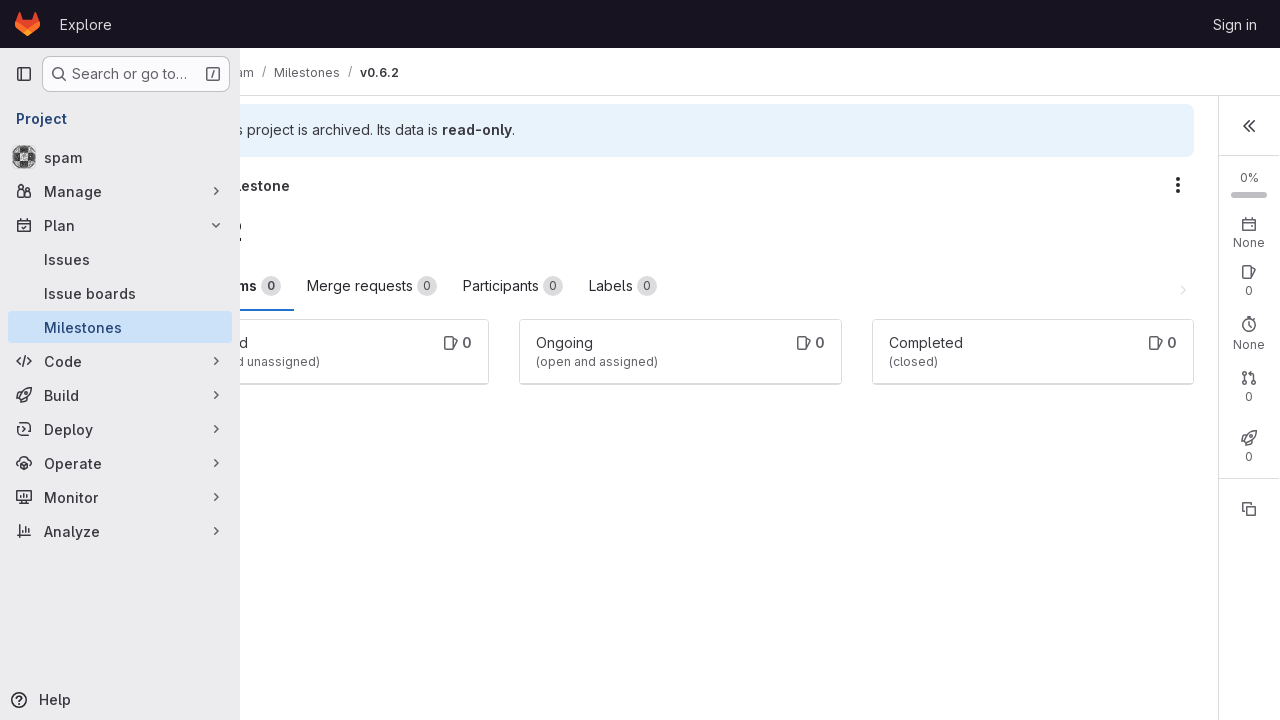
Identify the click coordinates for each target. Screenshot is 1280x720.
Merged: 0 (1197, 462)
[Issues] (120, 259)
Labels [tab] (720, 286)
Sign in (1235, 24)
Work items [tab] (327, 286)
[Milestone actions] (950, 185)
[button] (1249, 124)
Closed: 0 (1113, 328)
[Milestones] (120, 327)
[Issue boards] (120, 293)
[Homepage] (27, 24)
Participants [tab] (610, 286)
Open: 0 (1038, 328)
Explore (86, 24)
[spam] (120, 157)
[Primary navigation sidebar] (24, 74)
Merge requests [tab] (469, 286)
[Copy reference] (1249, 581)
